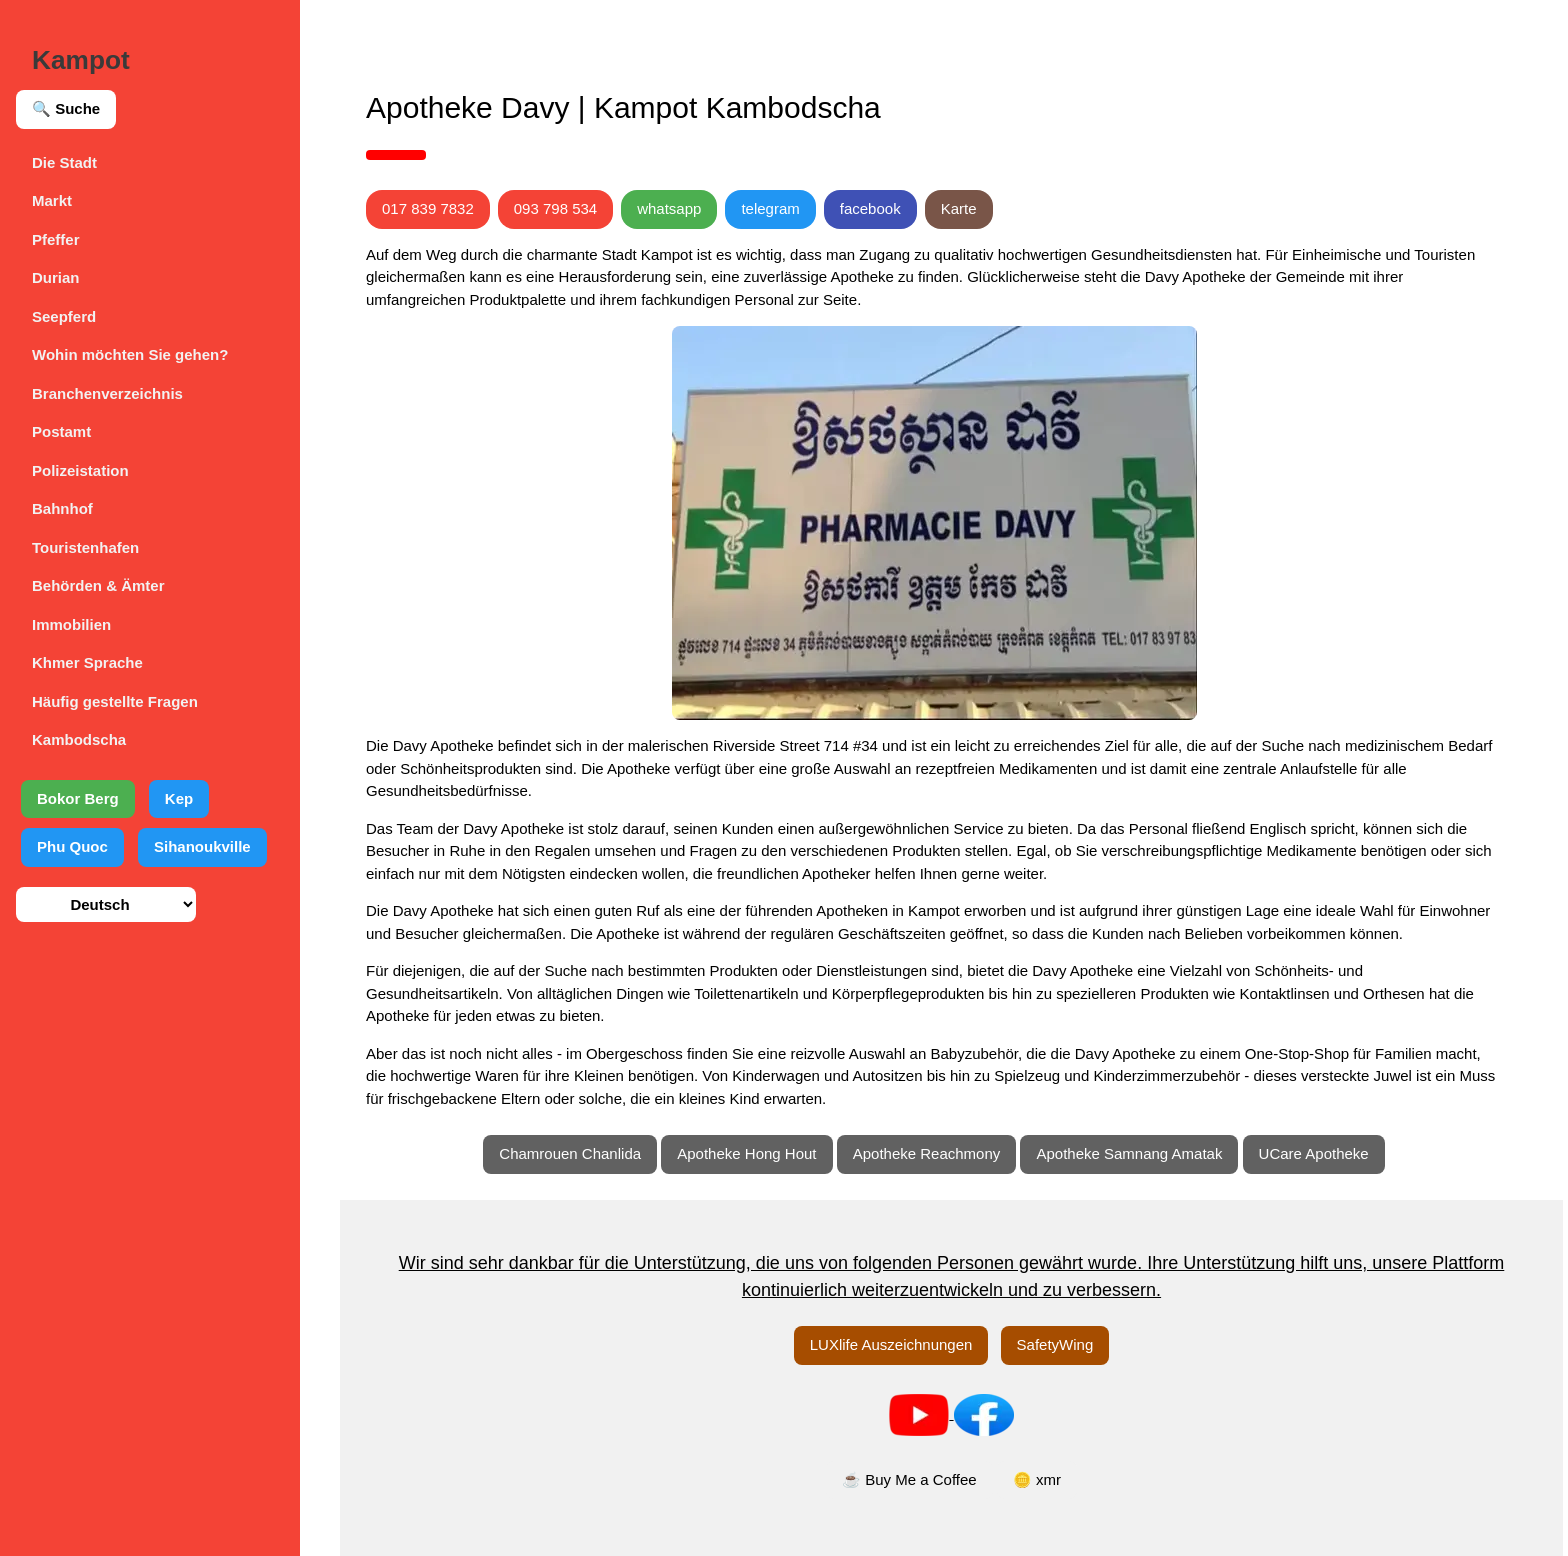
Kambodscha (79, 739)
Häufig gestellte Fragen (115, 701)
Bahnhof (62, 508)
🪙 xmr (1037, 1479)
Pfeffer (56, 239)
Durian (56, 277)
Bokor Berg (78, 798)
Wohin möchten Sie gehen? (130, 354)
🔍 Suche (66, 108)
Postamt (61, 431)
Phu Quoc (72, 846)
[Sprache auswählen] (106, 904)
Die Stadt (64, 162)
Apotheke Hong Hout (746, 1153)
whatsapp (669, 208)
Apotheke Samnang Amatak (1129, 1153)
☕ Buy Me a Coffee (909, 1479)
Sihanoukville (202, 846)
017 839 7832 (428, 208)
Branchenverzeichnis (107, 393)
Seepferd (64, 316)
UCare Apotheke (1314, 1153)
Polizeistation (80, 470)
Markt (52, 200)
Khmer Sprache (87, 662)
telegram (770, 208)
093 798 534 (555, 208)
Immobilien (71, 624)
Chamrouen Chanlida (570, 1153)
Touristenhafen (85, 547)
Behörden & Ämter (98, 585)
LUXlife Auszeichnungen (891, 1344)
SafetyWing (1055, 1344)
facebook (870, 208)
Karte (959, 208)
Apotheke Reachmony (927, 1153)
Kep (179, 798)
